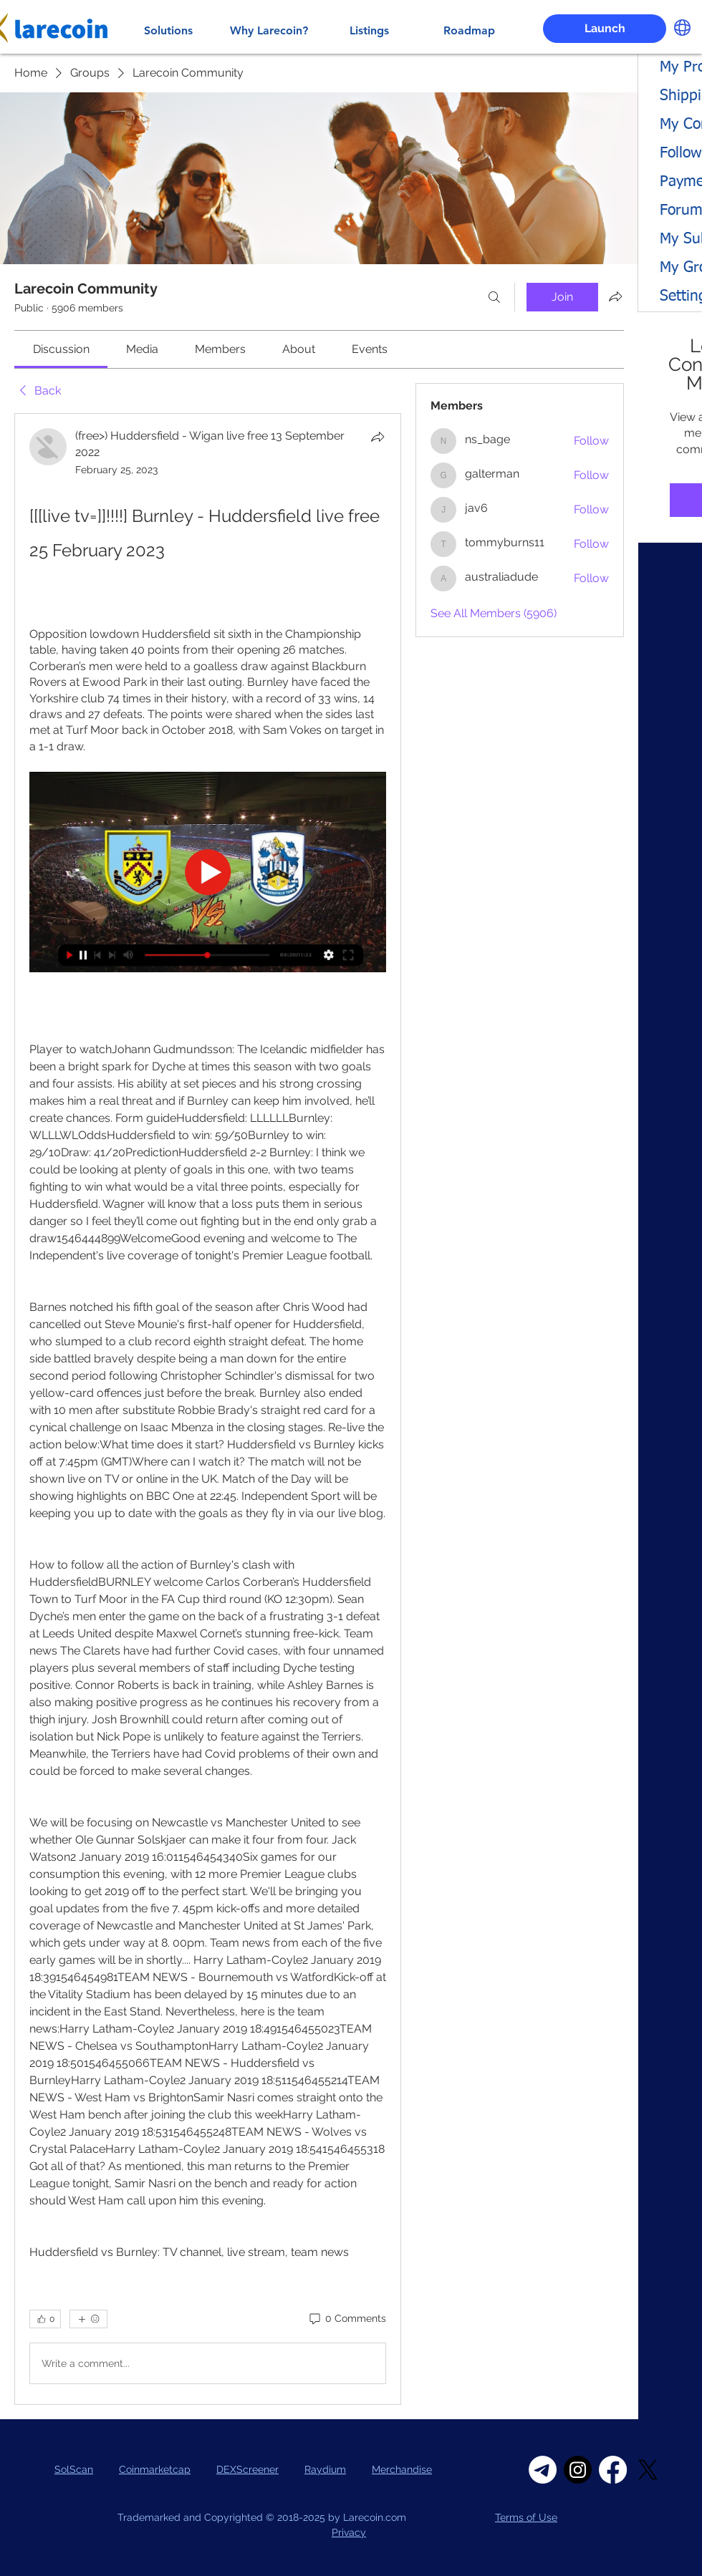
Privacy (349, 2532)
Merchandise (402, 2469)
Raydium (325, 2469)
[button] (682, 27)
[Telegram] (543, 2470)
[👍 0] (45, 2319)
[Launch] (604, 28)
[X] (648, 2470)
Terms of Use (526, 2517)
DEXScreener (247, 2469)
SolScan (73, 2469)
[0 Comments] (346, 2319)
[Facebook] (613, 2470)
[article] (207, 1409)
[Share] (377, 436)
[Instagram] (578, 2470)
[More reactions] (88, 2319)
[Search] (494, 297)
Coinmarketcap (155, 2469)
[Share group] (615, 296)
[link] (61, 349)
